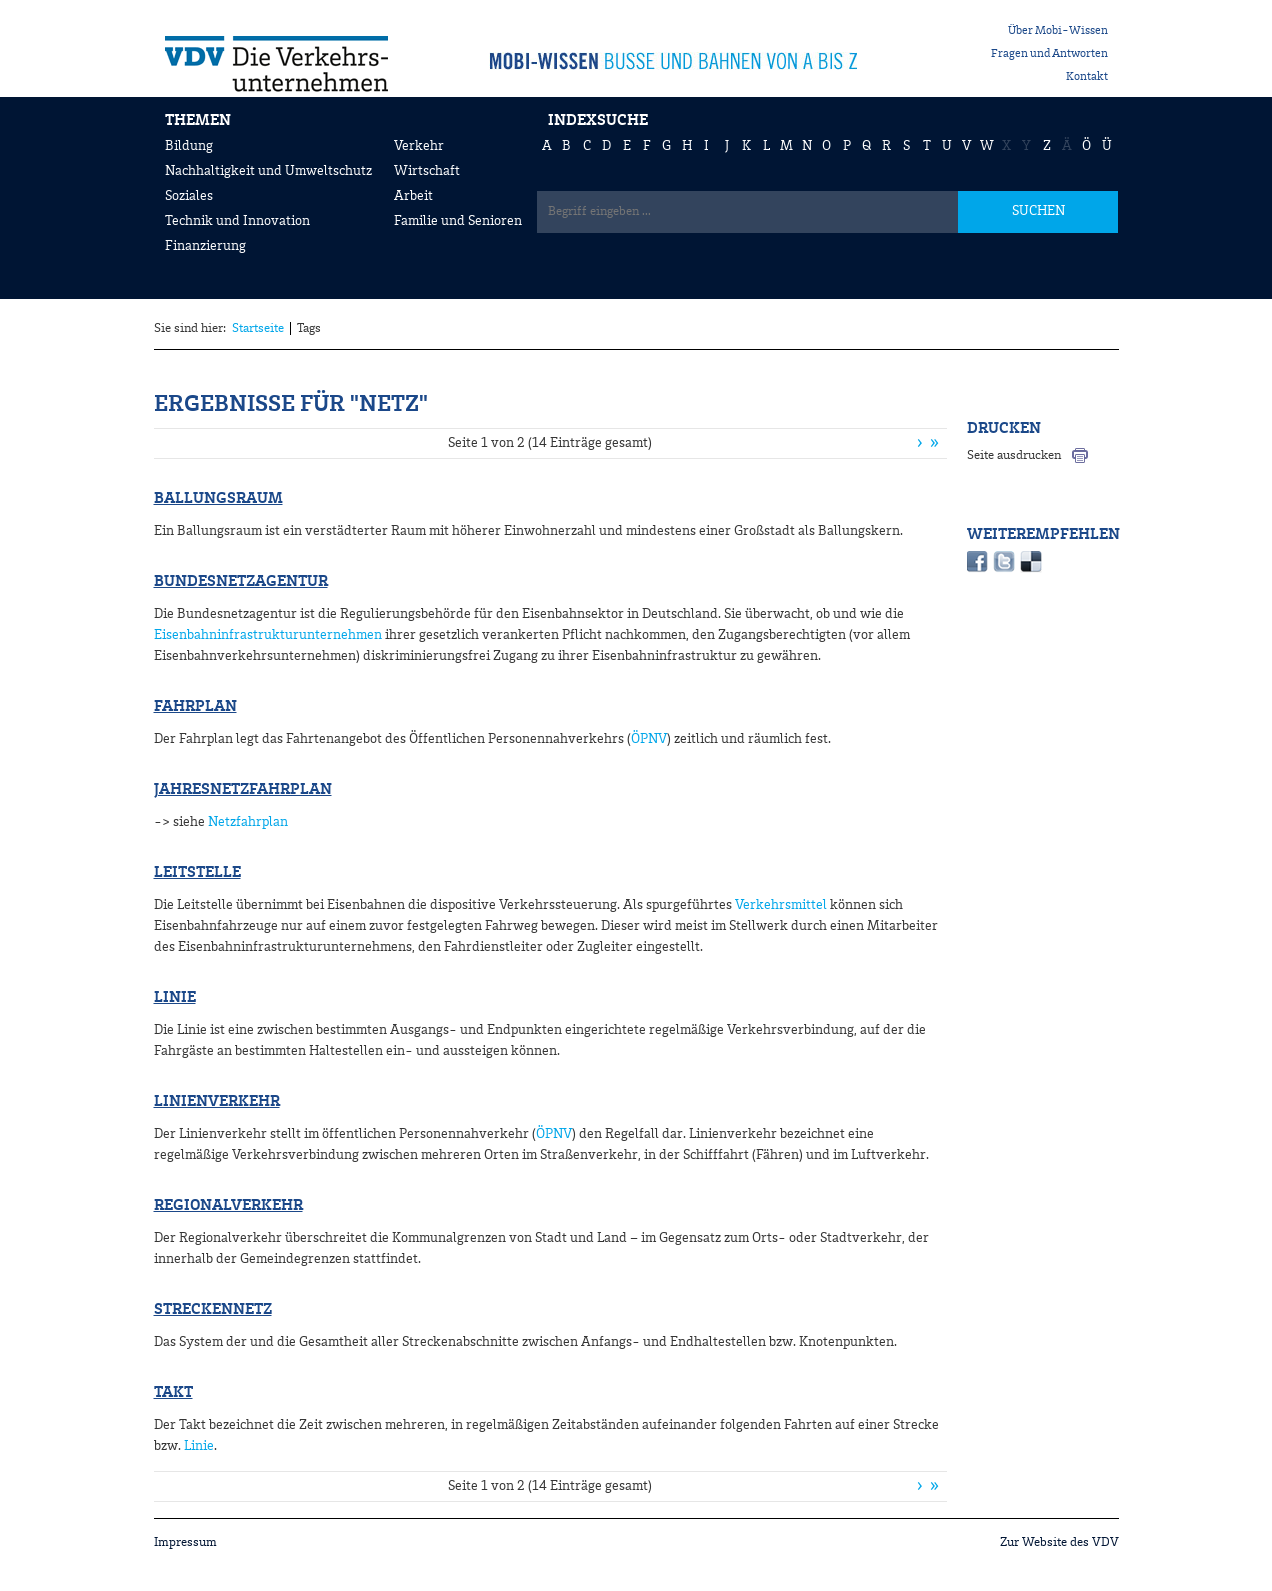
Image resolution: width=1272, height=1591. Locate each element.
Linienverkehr (217, 1102)
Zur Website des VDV (1059, 1542)
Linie (175, 998)
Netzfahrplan (248, 822)
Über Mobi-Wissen (1058, 31)
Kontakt (1087, 77)
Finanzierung (205, 246)
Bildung (189, 146)
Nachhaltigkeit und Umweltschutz (268, 171)
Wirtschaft (427, 171)
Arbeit (413, 196)
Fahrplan (195, 707)
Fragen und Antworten (1049, 54)
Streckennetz (213, 1310)
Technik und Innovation (237, 221)
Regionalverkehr (228, 1206)
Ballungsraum (218, 499)
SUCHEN (1038, 211)
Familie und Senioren (458, 221)
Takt (173, 1393)
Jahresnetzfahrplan (243, 790)
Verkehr (419, 146)
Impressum (185, 1542)
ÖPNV (649, 739)
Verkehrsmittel (781, 905)
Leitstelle (197, 873)
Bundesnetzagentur (241, 582)
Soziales (189, 196)
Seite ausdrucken (1014, 455)
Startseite (258, 328)
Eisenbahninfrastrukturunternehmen (268, 635)
